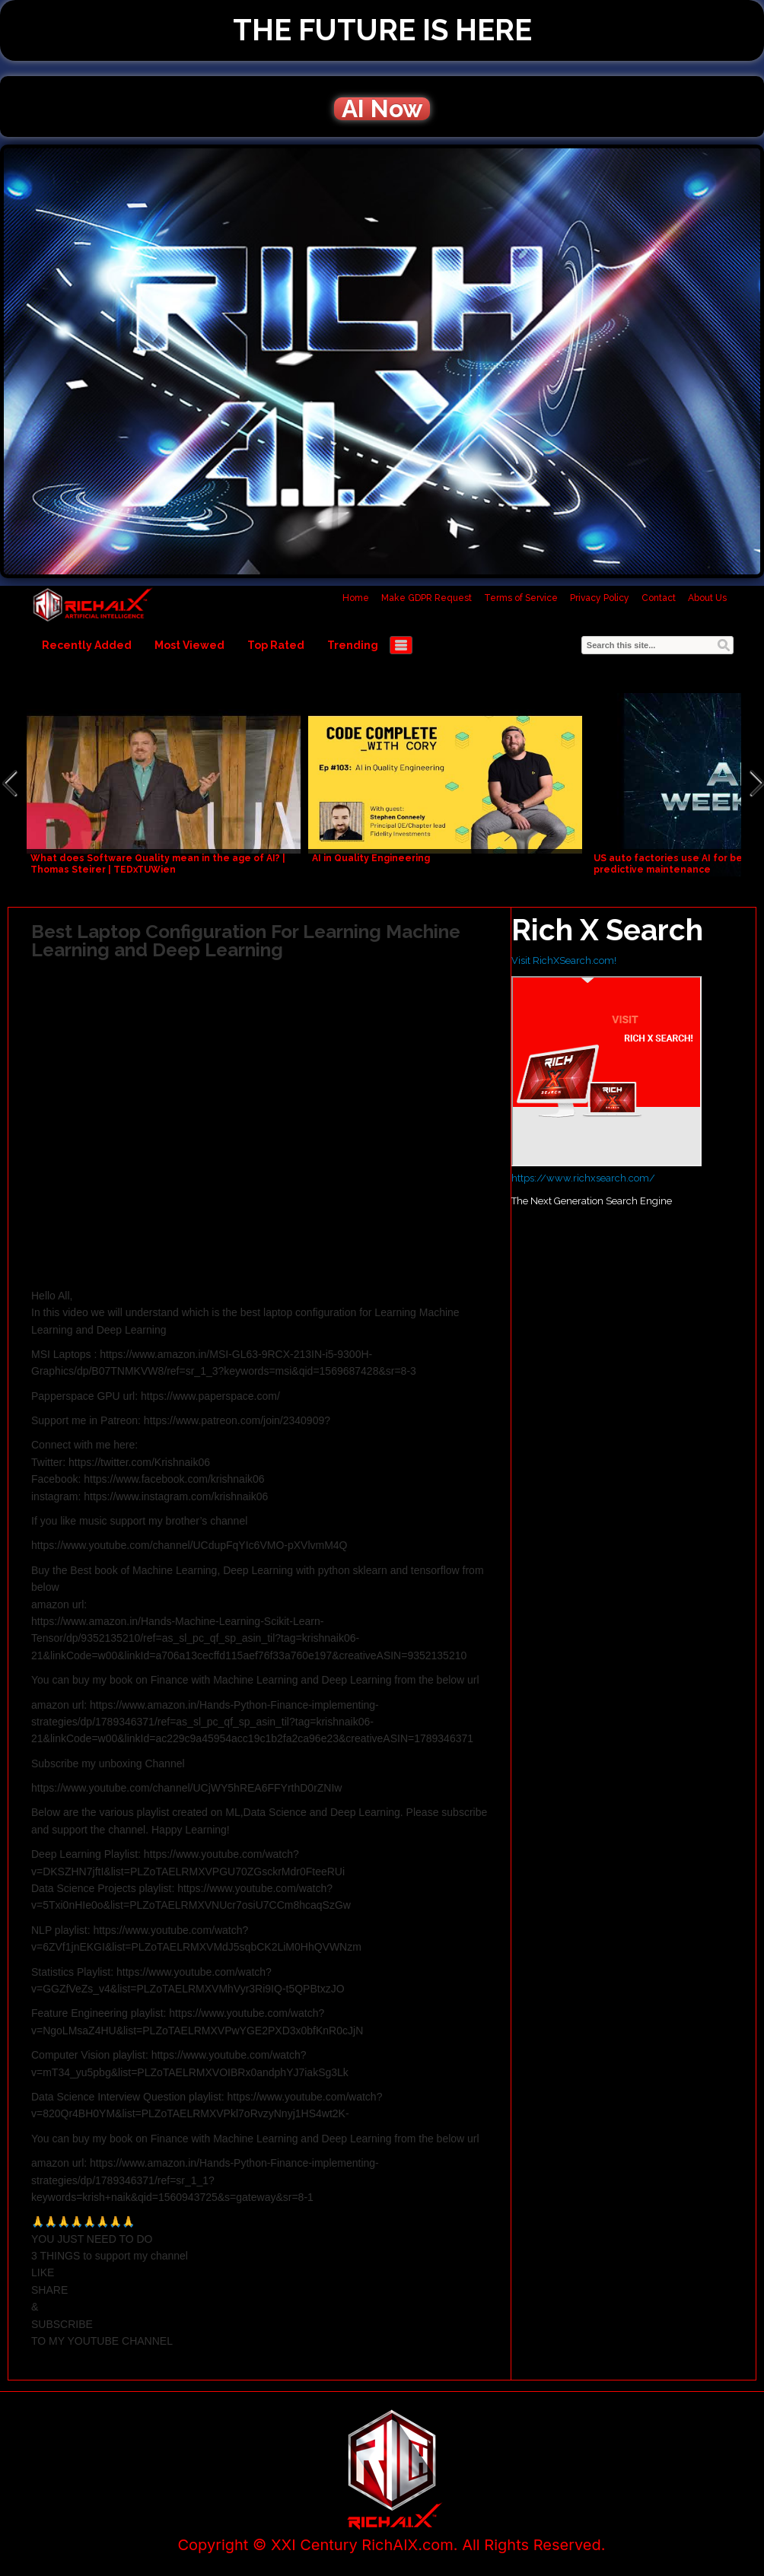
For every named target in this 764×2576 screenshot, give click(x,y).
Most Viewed (189, 645)
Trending (352, 645)
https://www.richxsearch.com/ (583, 1178)
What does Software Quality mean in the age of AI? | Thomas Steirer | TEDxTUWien (157, 864)
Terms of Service (521, 598)
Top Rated (275, 645)
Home (355, 598)
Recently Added (87, 645)
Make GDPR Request (426, 598)
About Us (707, 598)
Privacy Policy (599, 598)
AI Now (382, 108)
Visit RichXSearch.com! (563, 960)
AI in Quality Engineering (371, 858)
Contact (658, 598)
